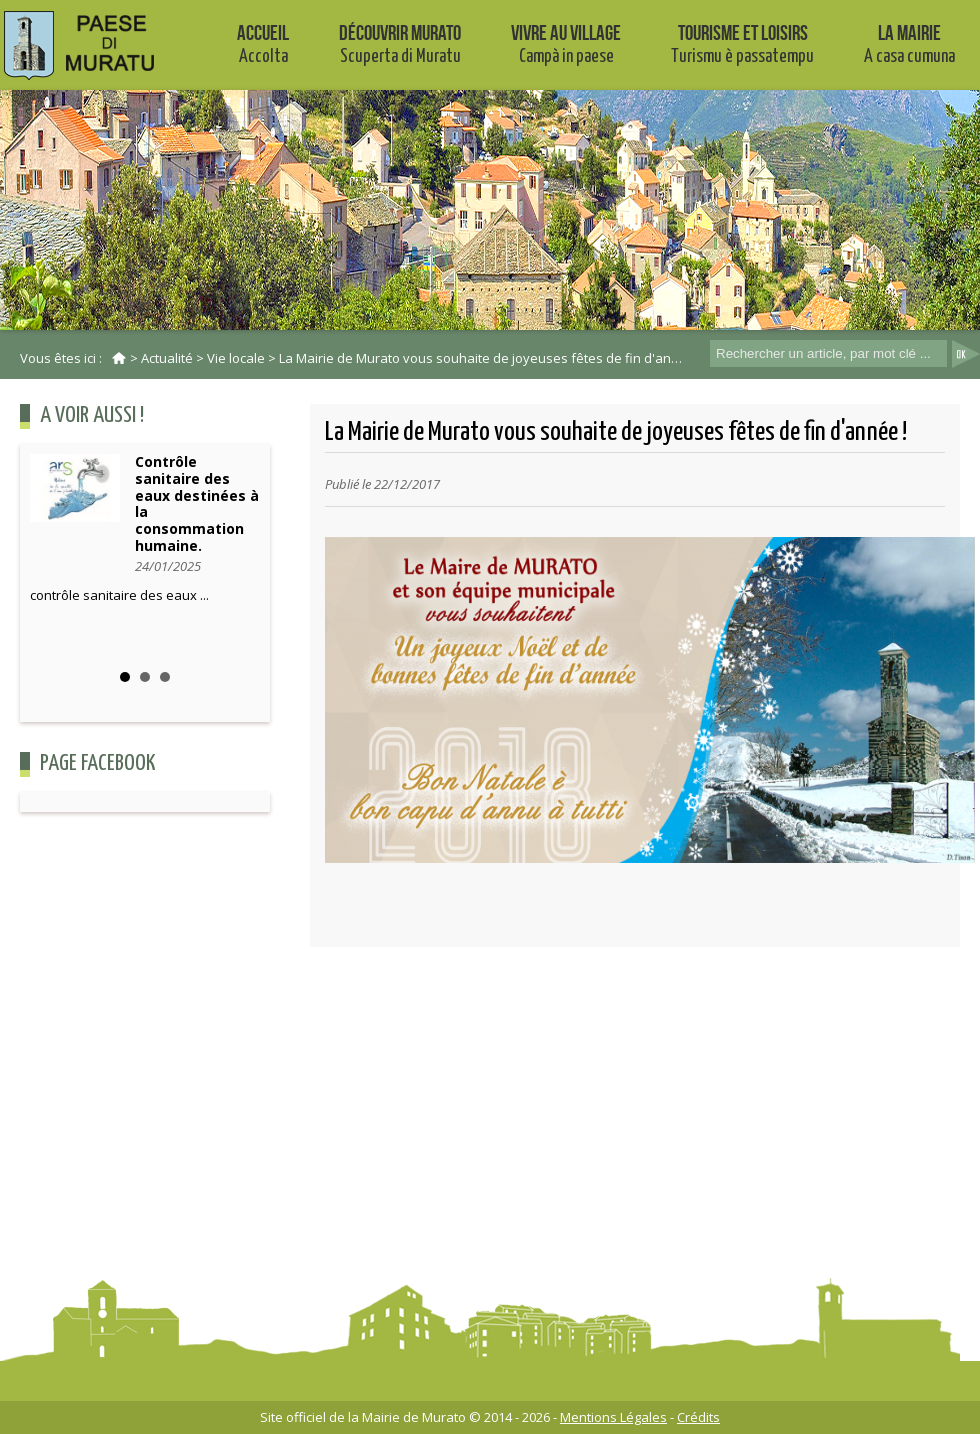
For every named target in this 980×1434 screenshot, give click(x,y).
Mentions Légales (613, 1417)
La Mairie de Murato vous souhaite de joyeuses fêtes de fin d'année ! (490, 358)
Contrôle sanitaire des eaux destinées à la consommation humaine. (197, 503)
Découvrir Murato (400, 44)
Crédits (698, 1417)
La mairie (909, 44)
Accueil (263, 44)
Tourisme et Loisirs (742, 44)
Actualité (167, 358)
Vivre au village (566, 44)
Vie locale (236, 358)
